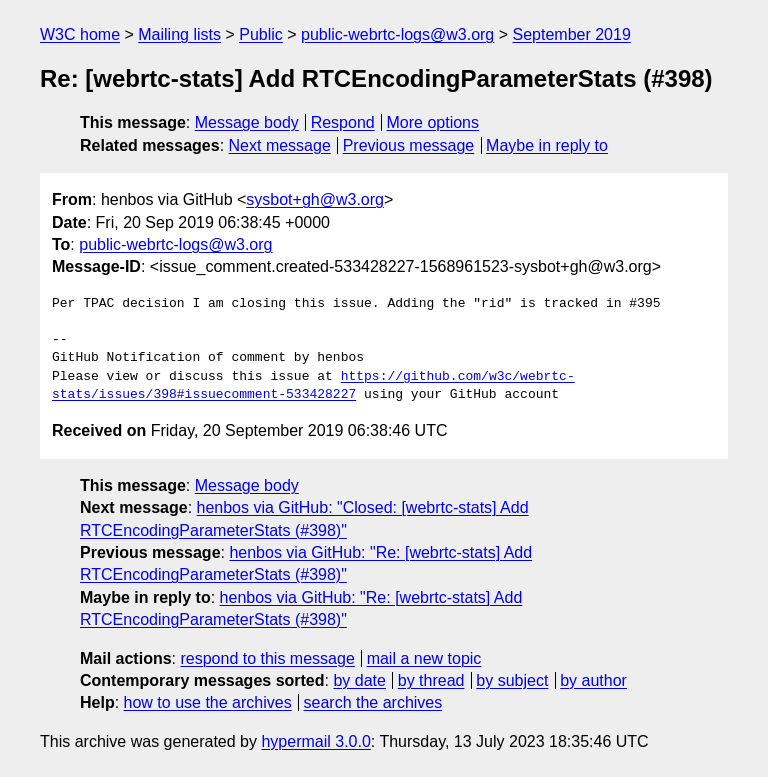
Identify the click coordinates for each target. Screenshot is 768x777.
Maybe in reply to (547, 145)
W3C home (80, 34)
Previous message (409, 145)
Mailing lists (179, 34)
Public (261, 34)
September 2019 (572, 34)
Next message (280, 145)
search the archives (373, 702)
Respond (343, 122)
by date (359, 680)
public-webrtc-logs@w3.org (397, 34)
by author (593, 680)
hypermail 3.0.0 (315, 741)
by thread (431, 680)
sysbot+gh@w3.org (315, 199)
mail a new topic (424, 658)
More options (433, 122)
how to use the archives (208, 702)
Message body (247, 122)
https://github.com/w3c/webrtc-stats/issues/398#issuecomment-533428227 (313, 386)
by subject (512, 680)
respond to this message (267, 658)
